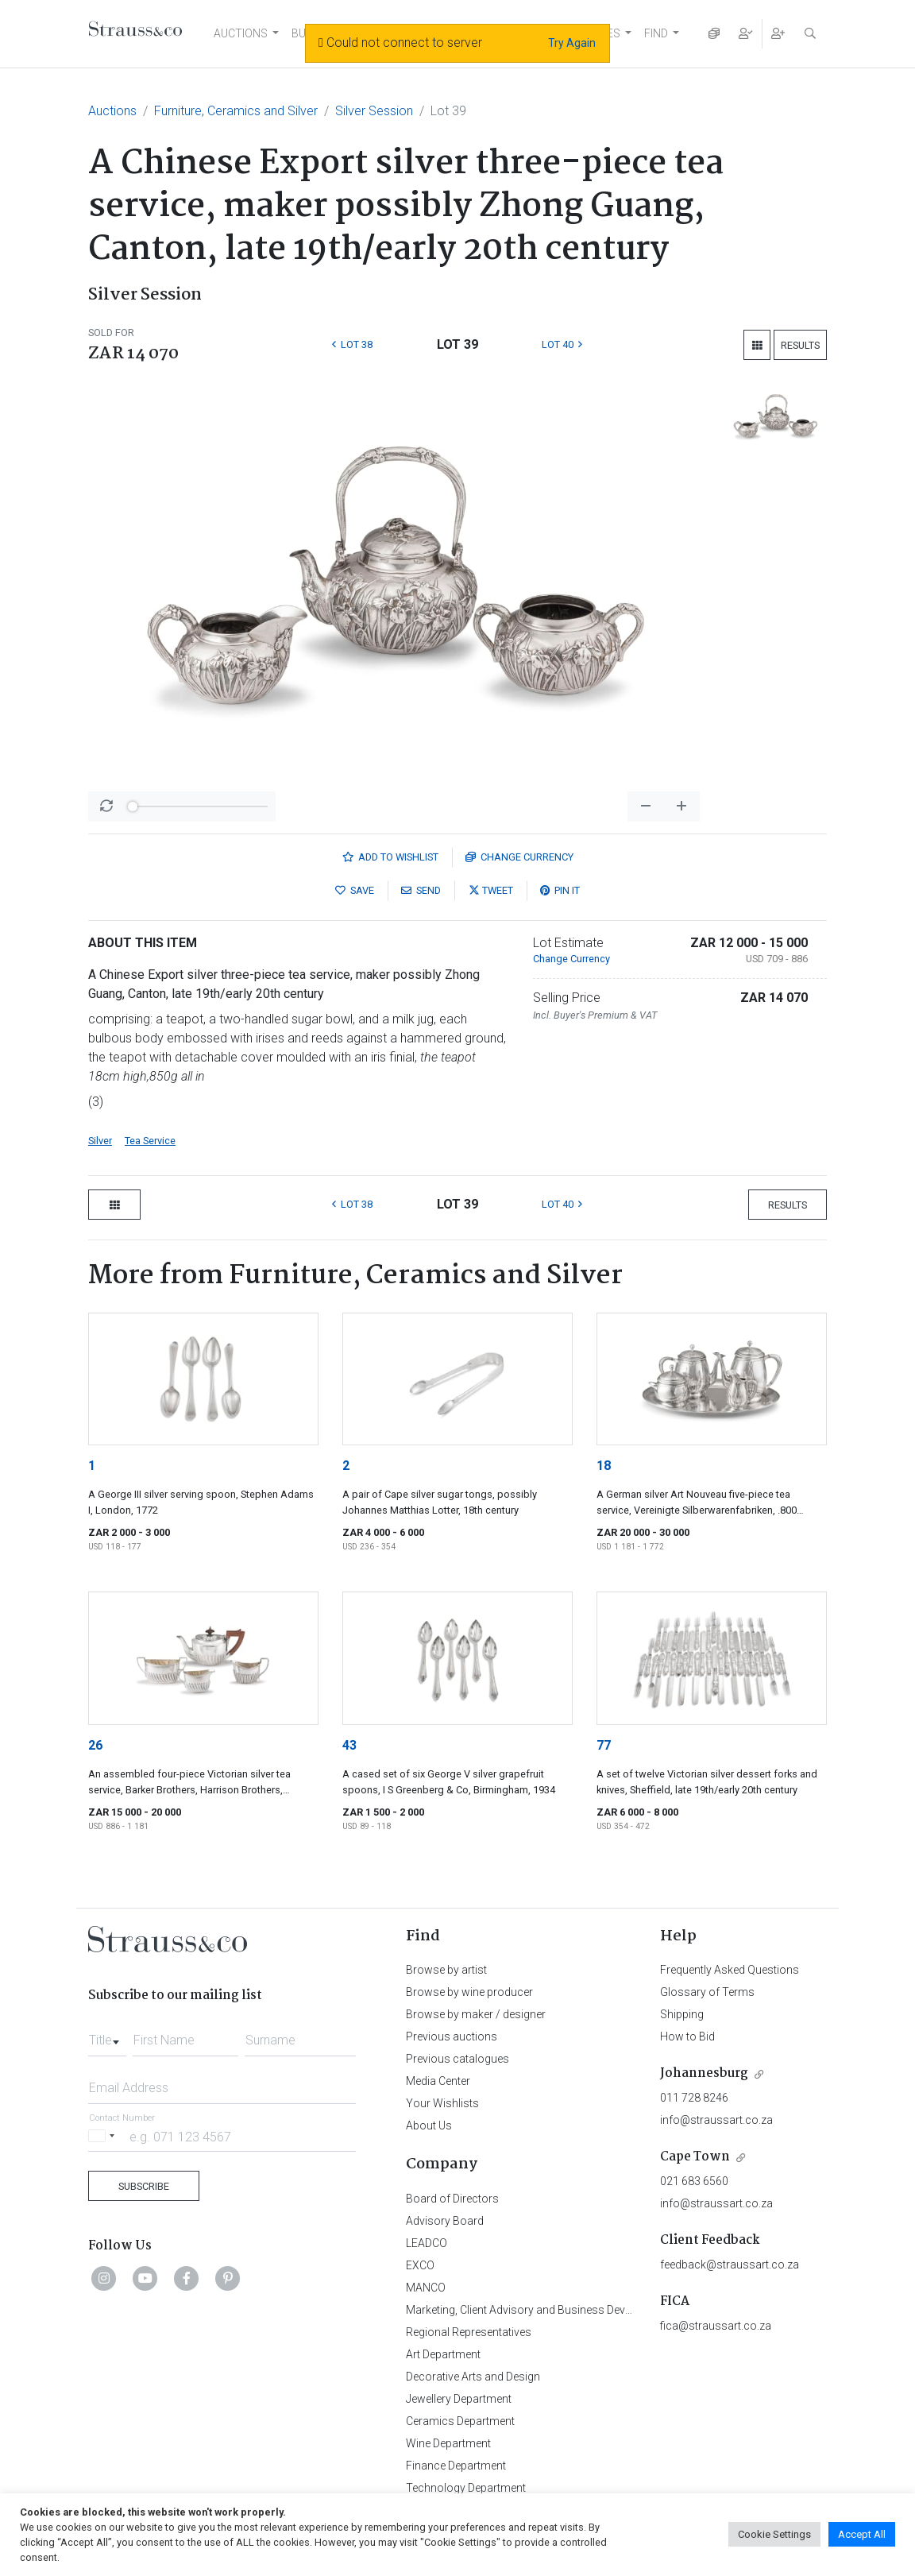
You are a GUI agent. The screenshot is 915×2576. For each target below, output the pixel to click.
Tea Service (150, 1141)
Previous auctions (451, 2036)
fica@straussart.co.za (715, 2325)
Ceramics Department (460, 2421)
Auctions (112, 110)
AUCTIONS (241, 33)
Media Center (438, 2081)
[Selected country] (104, 2136)
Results (800, 345)
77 (603, 1745)
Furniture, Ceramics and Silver (236, 110)
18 (603, 1465)
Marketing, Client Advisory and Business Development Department (569, 2309)
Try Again (572, 43)
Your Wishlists (442, 2103)
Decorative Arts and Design (473, 2376)
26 (95, 1745)
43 (349, 1745)
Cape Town (695, 2157)
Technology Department (466, 2487)
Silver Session (374, 110)
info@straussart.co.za (716, 2120)
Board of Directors (452, 2198)
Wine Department (448, 2443)
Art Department (443, 2354)
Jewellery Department (459, 2398)
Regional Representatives (468, 2332)
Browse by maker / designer (476, 2014)
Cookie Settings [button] (774, 2534)
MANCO (426, 2287)
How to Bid (687, 2036)
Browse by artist (446, 1969)
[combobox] (107, 2035)
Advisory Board (445, 2220)
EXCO (420, 2265)
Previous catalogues (457, 2058)
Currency (519, 857)
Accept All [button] (862, 2534)
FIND (656, 33)
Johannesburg (704, 2073)
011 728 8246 (694, 2097)
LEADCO (426, 2243)
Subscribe (143, 2186)
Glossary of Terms (707, 1992)
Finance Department (456, 2465)
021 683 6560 (694, 2181)
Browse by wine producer (469, 1992)
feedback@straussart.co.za (729, 2264)
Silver (100, 1141)
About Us (429, 2125)
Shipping (682, 2014)
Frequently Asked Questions (729, 1969)
